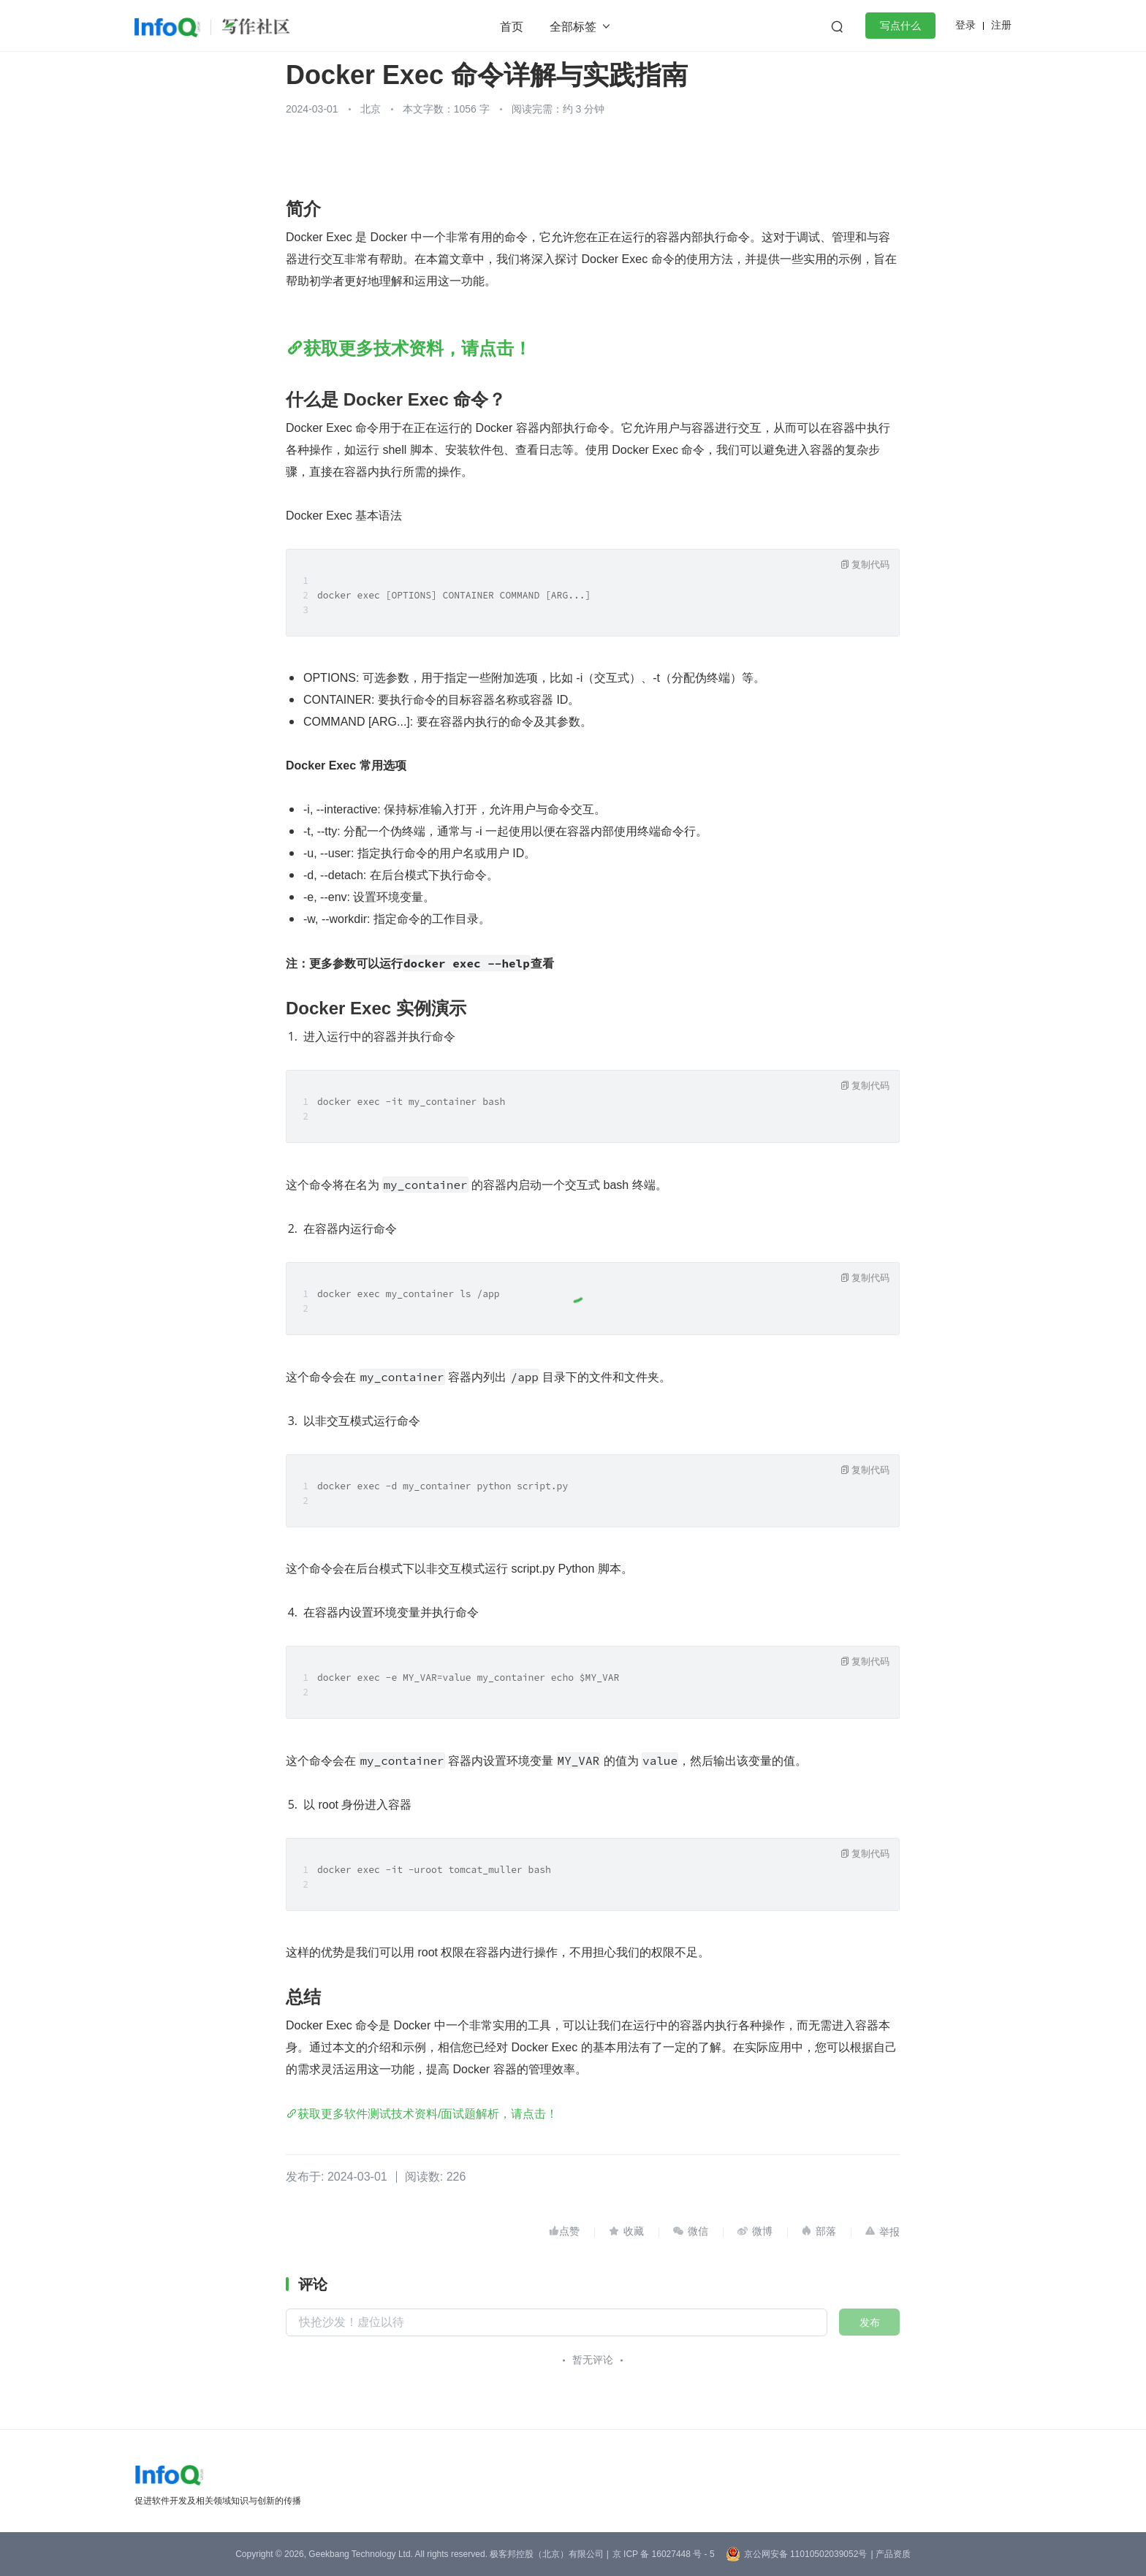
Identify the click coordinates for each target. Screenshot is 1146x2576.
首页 (511, 26)
